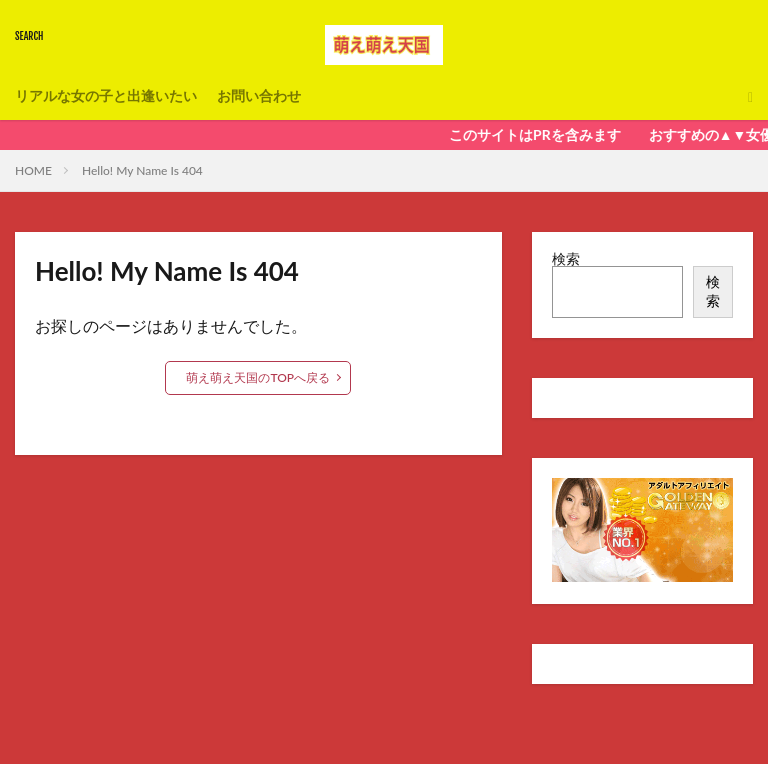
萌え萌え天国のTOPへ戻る (258, 377)
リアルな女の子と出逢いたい (106, 96)
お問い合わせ (259, 96)
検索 (566, 258)
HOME (33, 170)
